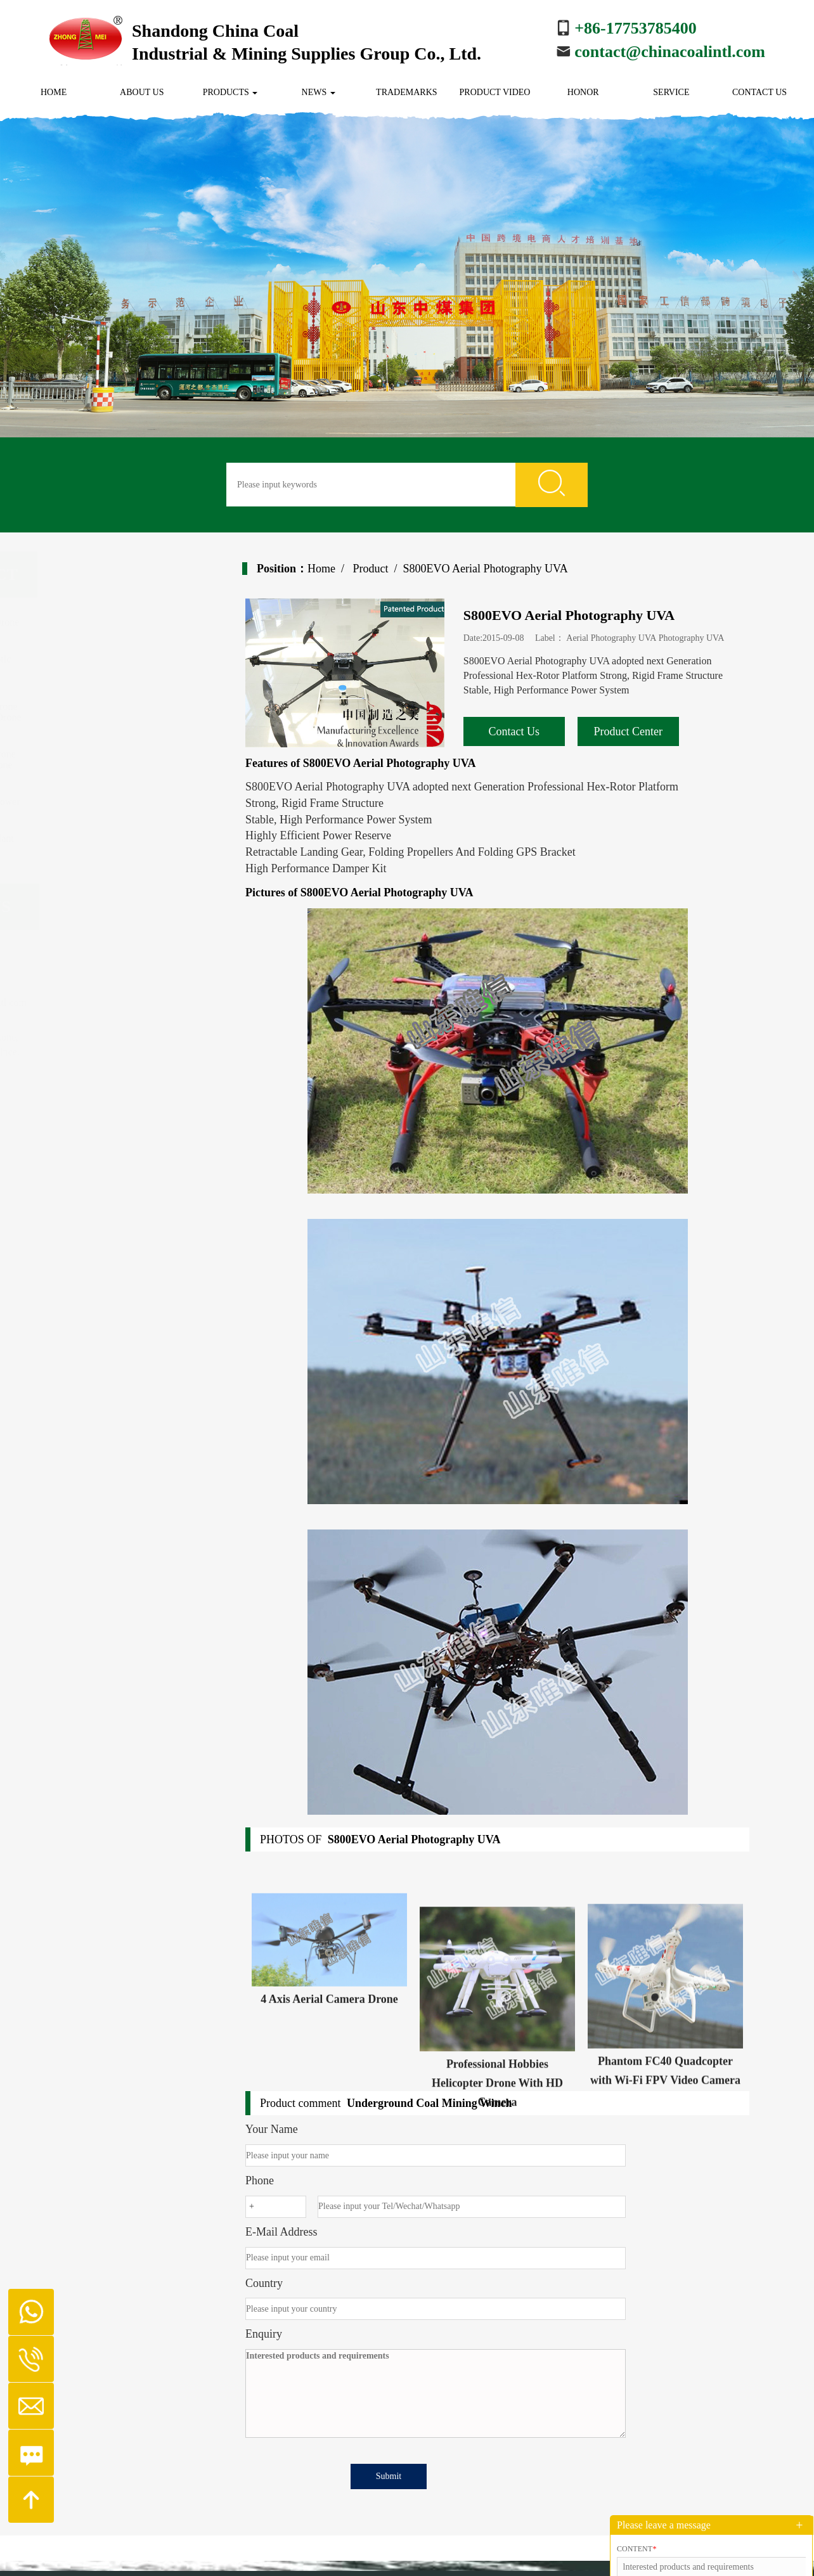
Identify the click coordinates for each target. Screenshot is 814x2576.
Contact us (759, 92)
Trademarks (406, 92)
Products (230, 92)
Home (54, 92)
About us (142, 92)
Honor (583, 92)
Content (636, 2548)
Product (382, 568)
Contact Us (527, 731)
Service (671, 92)
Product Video (495, 92)
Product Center (641, 731)
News (318, 92)
